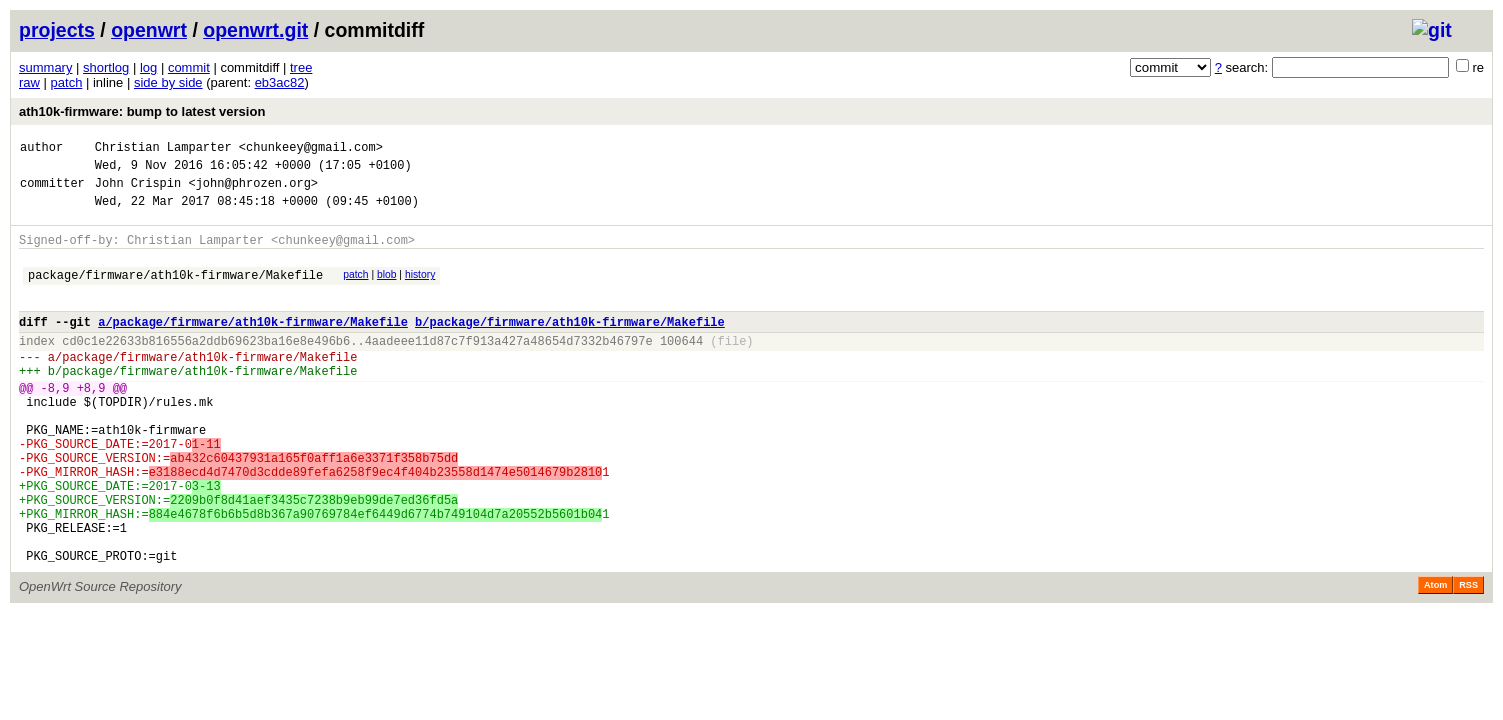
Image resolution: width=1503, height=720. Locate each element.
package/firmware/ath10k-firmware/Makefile (175, 292)
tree (301, 67)
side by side (168, 82)
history (420, 289)
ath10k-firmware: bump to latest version (142, 111)
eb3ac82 (280, 82)
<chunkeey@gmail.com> (311, 149)
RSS (1468, 657)
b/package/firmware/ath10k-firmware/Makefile (570, 345)
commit (189, 67)
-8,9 (55, 423)
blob (387, 289)
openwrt (149, 30)
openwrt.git (255, 30)
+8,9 (91, 423)
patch (67, 82)
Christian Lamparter (163, 149)
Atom (1435, 657)
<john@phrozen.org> (253, 191)
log (148, 67)
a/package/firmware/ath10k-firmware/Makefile (253, 345)
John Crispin (138, 191)
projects (57, 30)
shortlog (106, 67)
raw (29, 82)
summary (45, 67)
